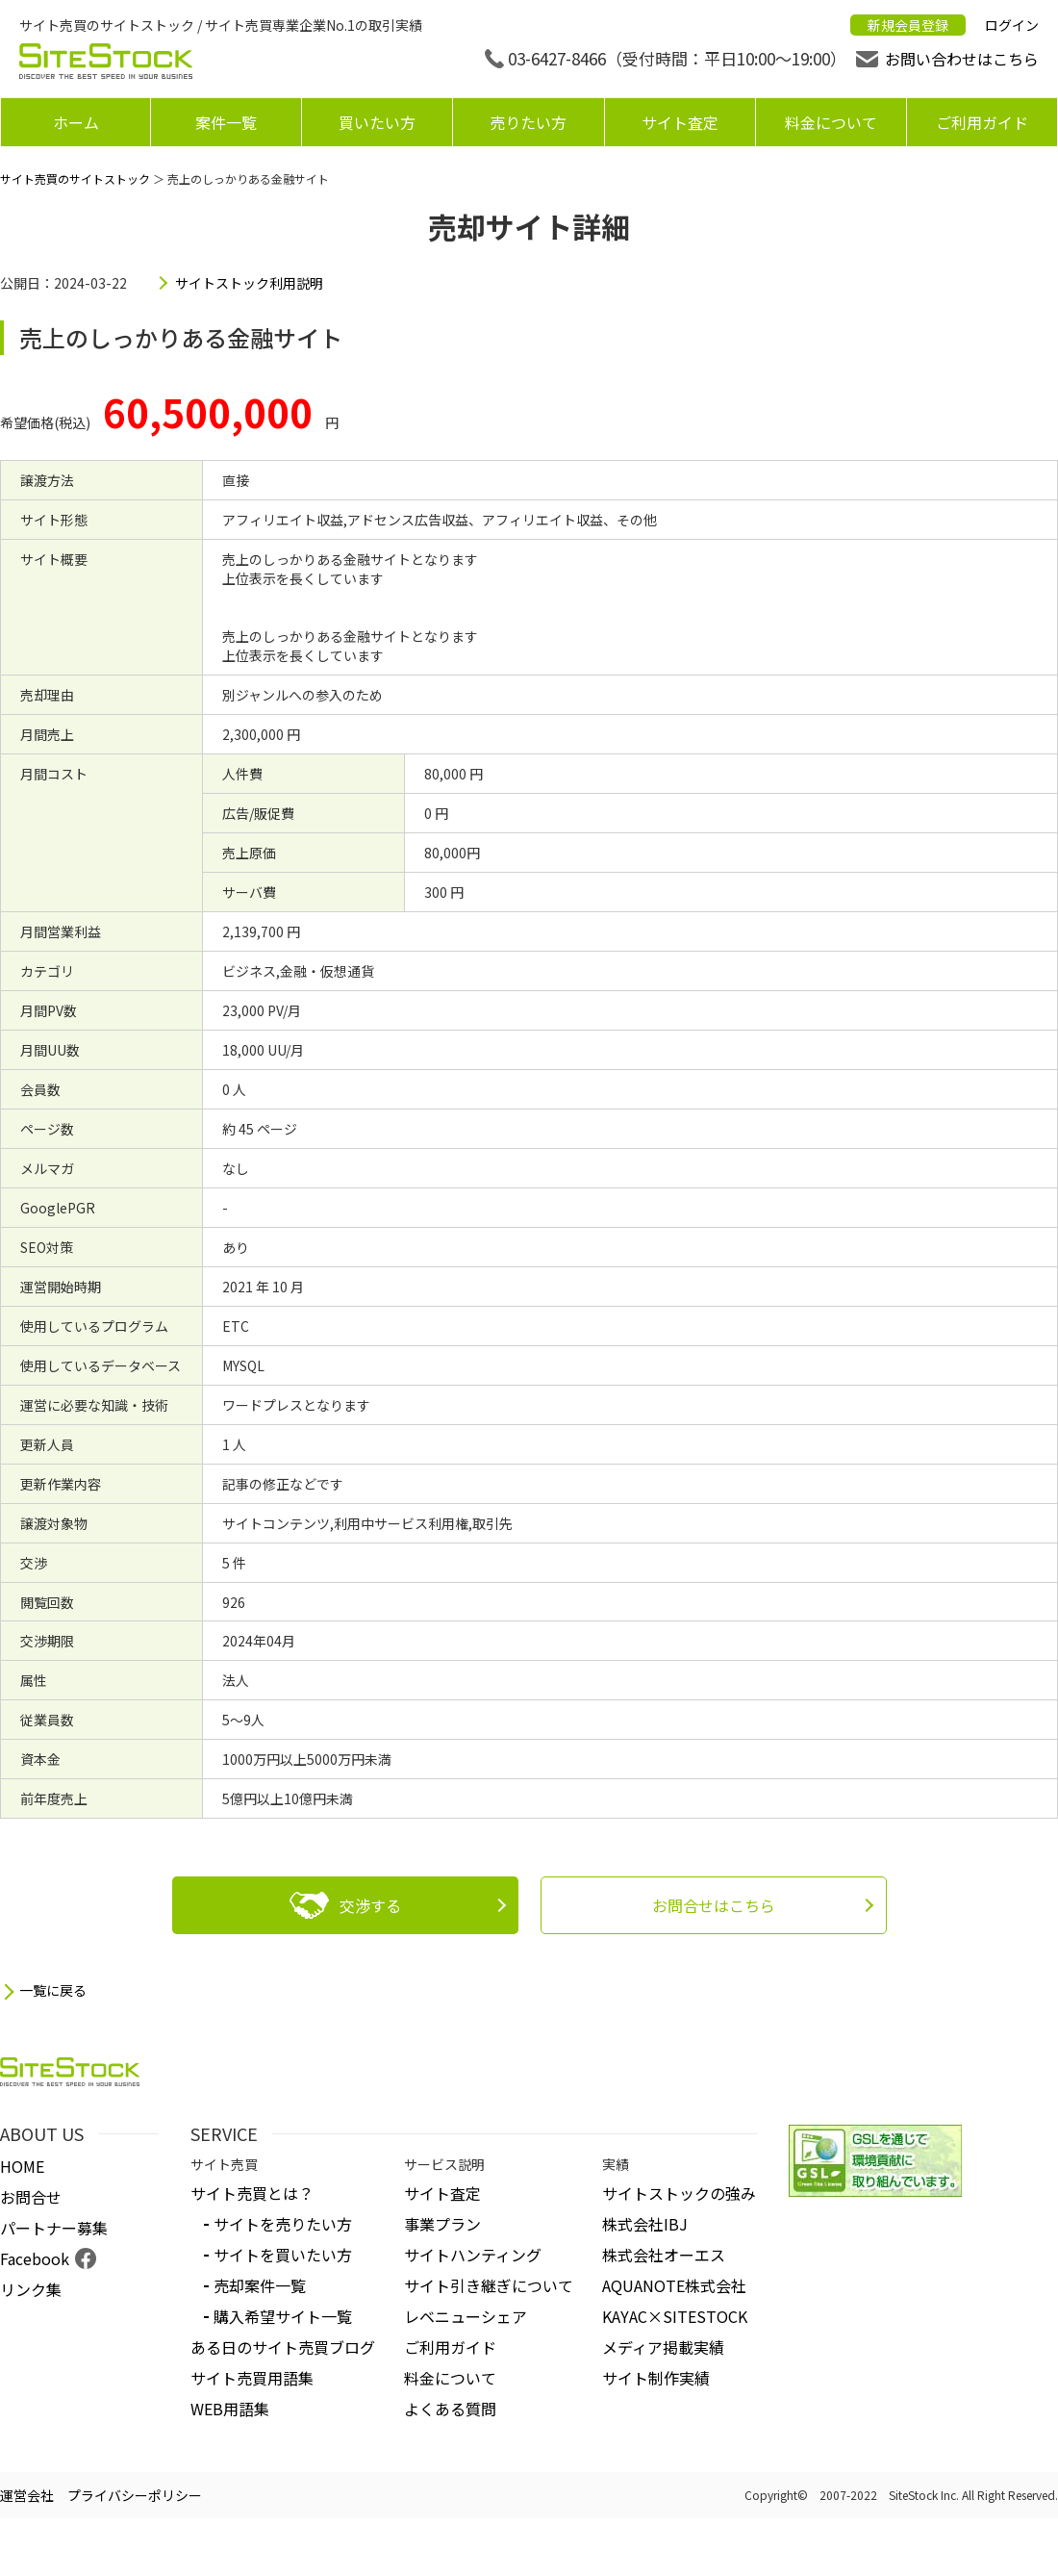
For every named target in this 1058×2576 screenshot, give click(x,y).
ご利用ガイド (982, 122)
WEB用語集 (229, 2408)
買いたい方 (377, 122)
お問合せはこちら (713, 1905)
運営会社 (27, 2495)
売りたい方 (528, 122)
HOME (22, 2166)
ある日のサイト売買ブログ (282, 2347)
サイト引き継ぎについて (488, 2285)
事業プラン (442, 2223)
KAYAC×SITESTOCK (674, 2316)
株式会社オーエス (663, 2254)
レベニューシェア (465, 2316)
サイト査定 (680, 122)
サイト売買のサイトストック (75, 178)
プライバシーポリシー (134, 2495)
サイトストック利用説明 (249, 283)
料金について (831, 122)
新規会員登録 (908, 25)
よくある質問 (450, 2408)
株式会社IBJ (645, 2223)
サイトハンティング (473, 2254)
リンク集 (31, 2289)
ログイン (1012, 25)
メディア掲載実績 (663, 2347)
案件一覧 (226, 122)
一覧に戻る (53, 1990)
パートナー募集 (54, 2227)
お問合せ (31, 2196)
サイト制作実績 (656, 2377)
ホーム (76, 122)
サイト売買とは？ (252, 2193)
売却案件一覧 (260, 2285)
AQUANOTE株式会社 (674, 2285)
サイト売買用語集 (252, 2377)
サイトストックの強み (679, 2193)
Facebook (34, 2258)
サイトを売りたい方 (283, 2223)
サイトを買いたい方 (283, 2254)
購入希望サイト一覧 (283, 2316)
